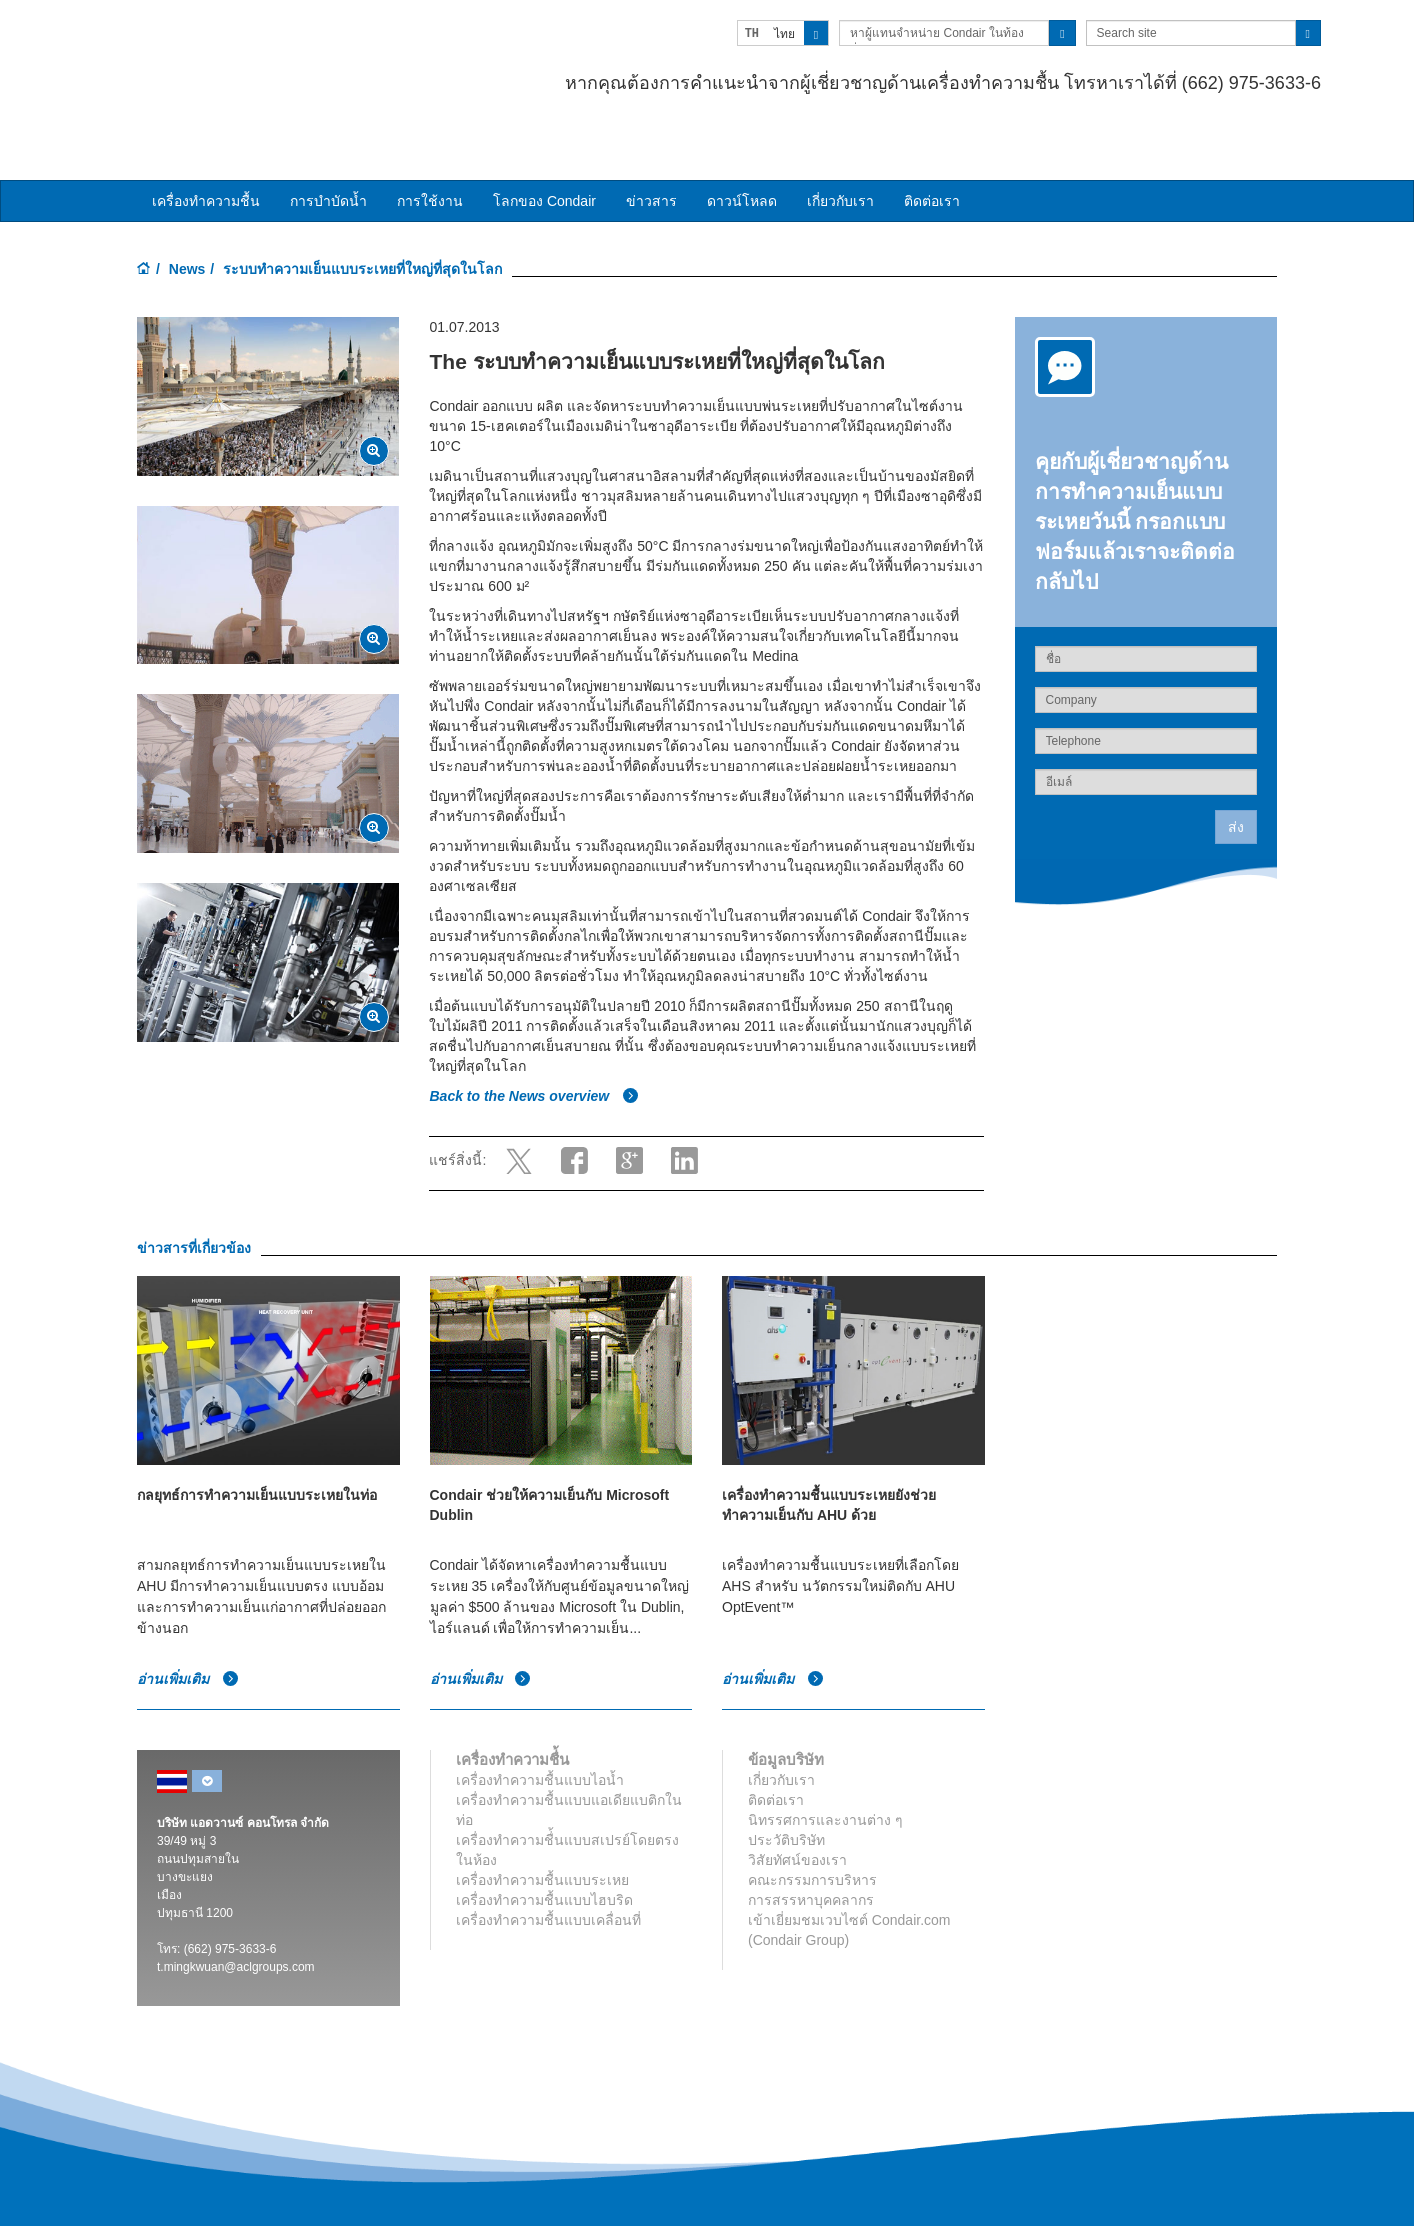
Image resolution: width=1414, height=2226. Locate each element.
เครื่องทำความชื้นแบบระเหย (542, 1832)
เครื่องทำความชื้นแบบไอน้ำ (540, 1732)
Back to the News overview (534, 1049)
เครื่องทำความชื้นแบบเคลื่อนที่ (548, 1872)
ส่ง (1236, 779)
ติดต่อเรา (932, 153)
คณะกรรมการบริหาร (812, 1832)
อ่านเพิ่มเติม (188, 1631)
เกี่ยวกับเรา (840, 153)
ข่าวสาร (651, 153)
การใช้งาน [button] (430, 153)
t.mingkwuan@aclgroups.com (236, 1919)
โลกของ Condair (544, 153)
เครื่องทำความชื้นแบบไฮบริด (544, 1852)
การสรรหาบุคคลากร (811, 1852)
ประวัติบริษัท (786, 1792)
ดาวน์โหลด (742, 153)
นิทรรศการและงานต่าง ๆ (825, 1772)
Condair (252, 45)
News (187, 221)
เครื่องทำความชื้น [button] (206, 153)
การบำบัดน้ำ (328, 153)
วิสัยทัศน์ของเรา (797, 1812)
